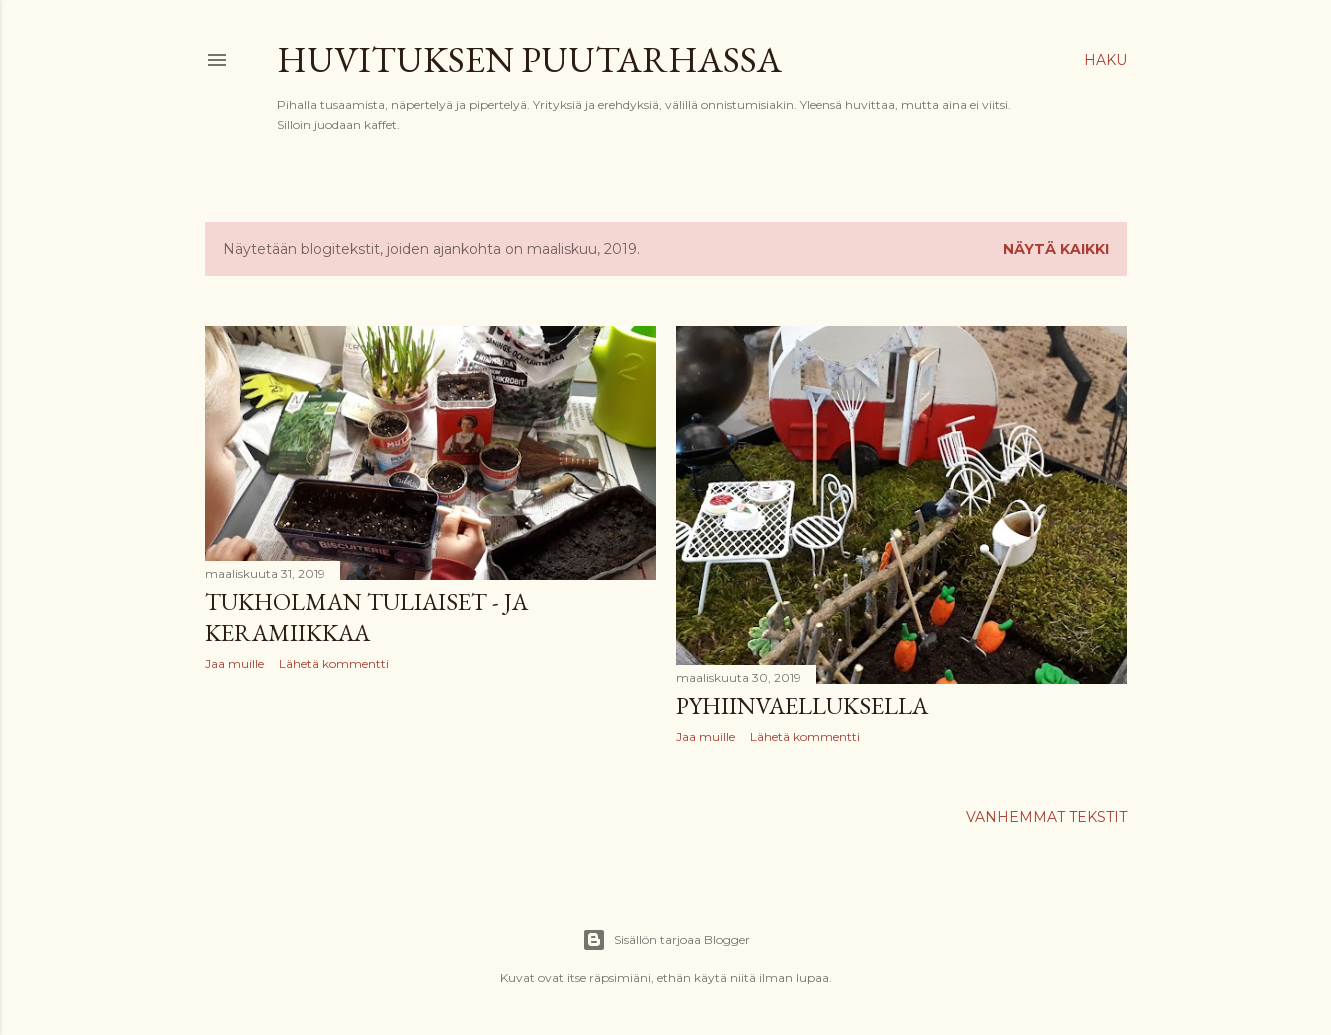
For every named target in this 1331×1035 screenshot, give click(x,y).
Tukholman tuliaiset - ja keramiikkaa (366, 617)
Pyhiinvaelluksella (802, 705)
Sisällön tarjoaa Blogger (666, 940)
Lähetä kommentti (334, 663)
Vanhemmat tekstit (1046, 817)
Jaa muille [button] (234, 663)
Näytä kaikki (1056, 249)
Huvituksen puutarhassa (529, 59)
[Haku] (1105, 60)
